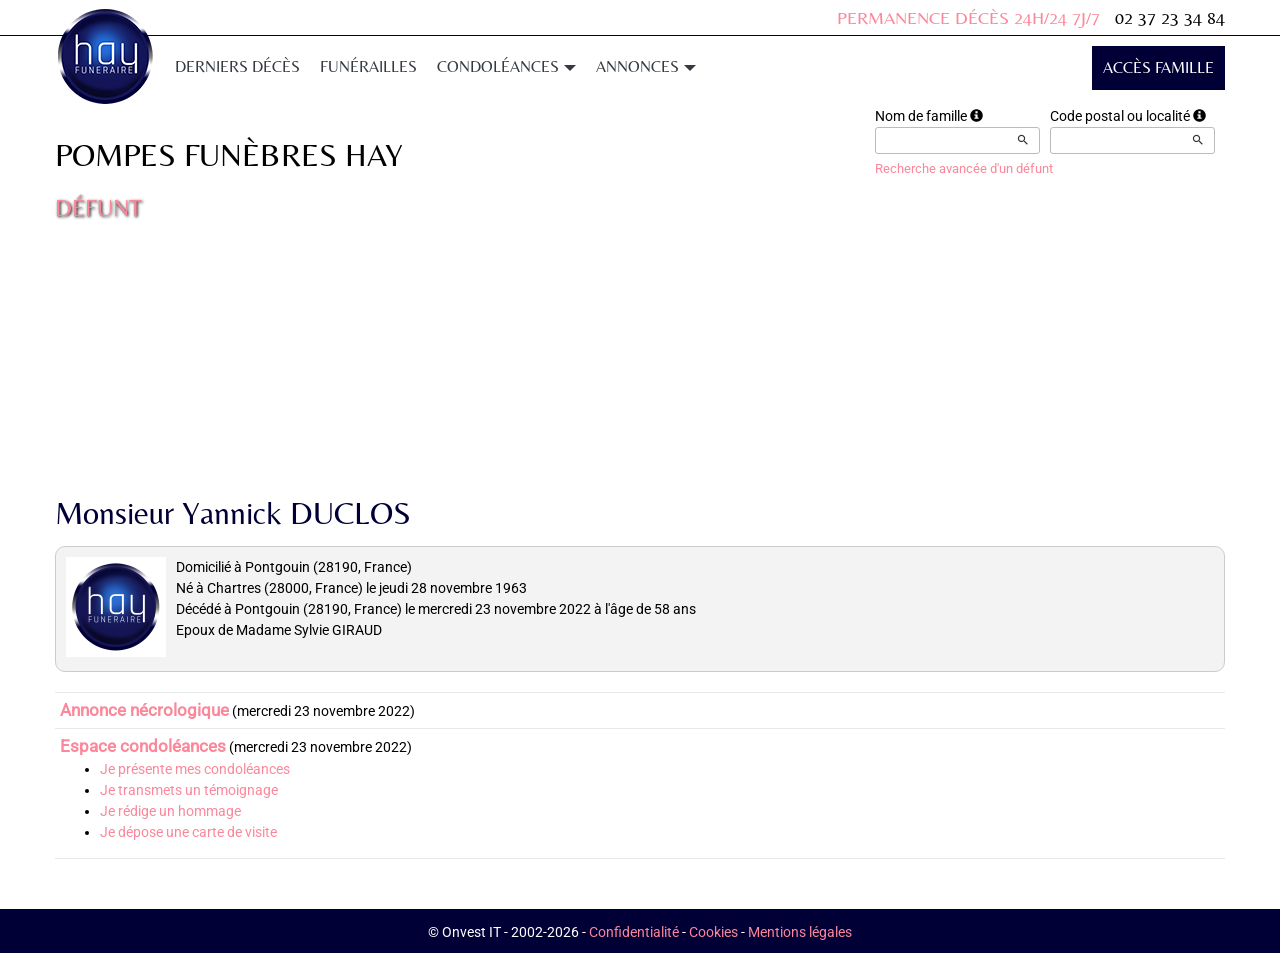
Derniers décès (237, 66)
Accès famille (1158, 67)
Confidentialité (634, 932)
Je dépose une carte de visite (188, 832)
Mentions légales (800, 932)
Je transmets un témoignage (189, 790)
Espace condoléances (143, 746)
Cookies (713, 932)
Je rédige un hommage (170, 811)
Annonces (646, 66)
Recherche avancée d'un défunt (964, 168)
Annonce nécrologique (144, 710)
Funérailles (368, 66)
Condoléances (506, 66)
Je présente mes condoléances (195, 769)
